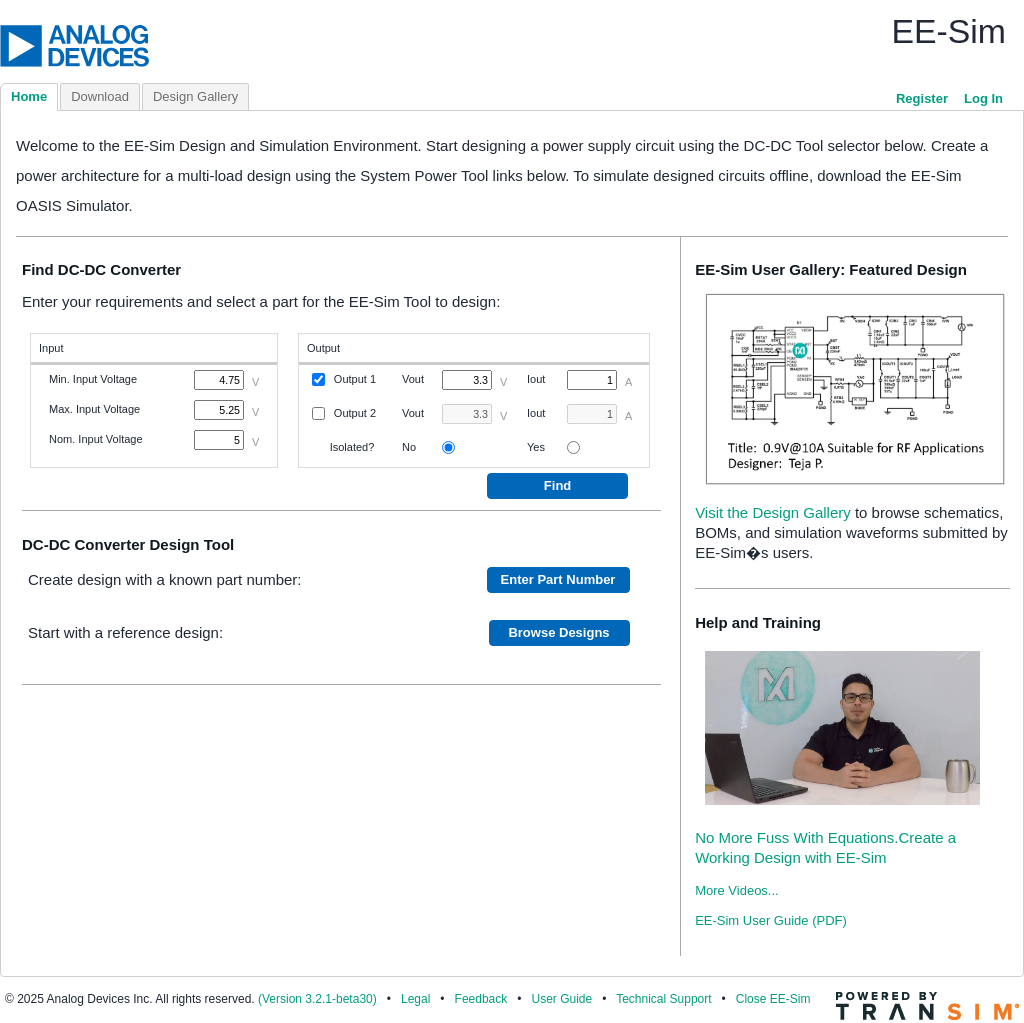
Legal (415, 999)
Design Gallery (195, 96)
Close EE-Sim (773, 999)
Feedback (481, 999)
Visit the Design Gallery (773, 512)
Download (100, 96)
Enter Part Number (558, 579)
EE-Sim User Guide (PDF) (771, 920)
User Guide (561, 999)
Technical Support (663, 999)
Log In (983, 98)
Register (922, 98)
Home (29, 96)
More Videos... (737, 890)
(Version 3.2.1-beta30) (317, 999)
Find (557, 485)
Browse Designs (558, 632)
